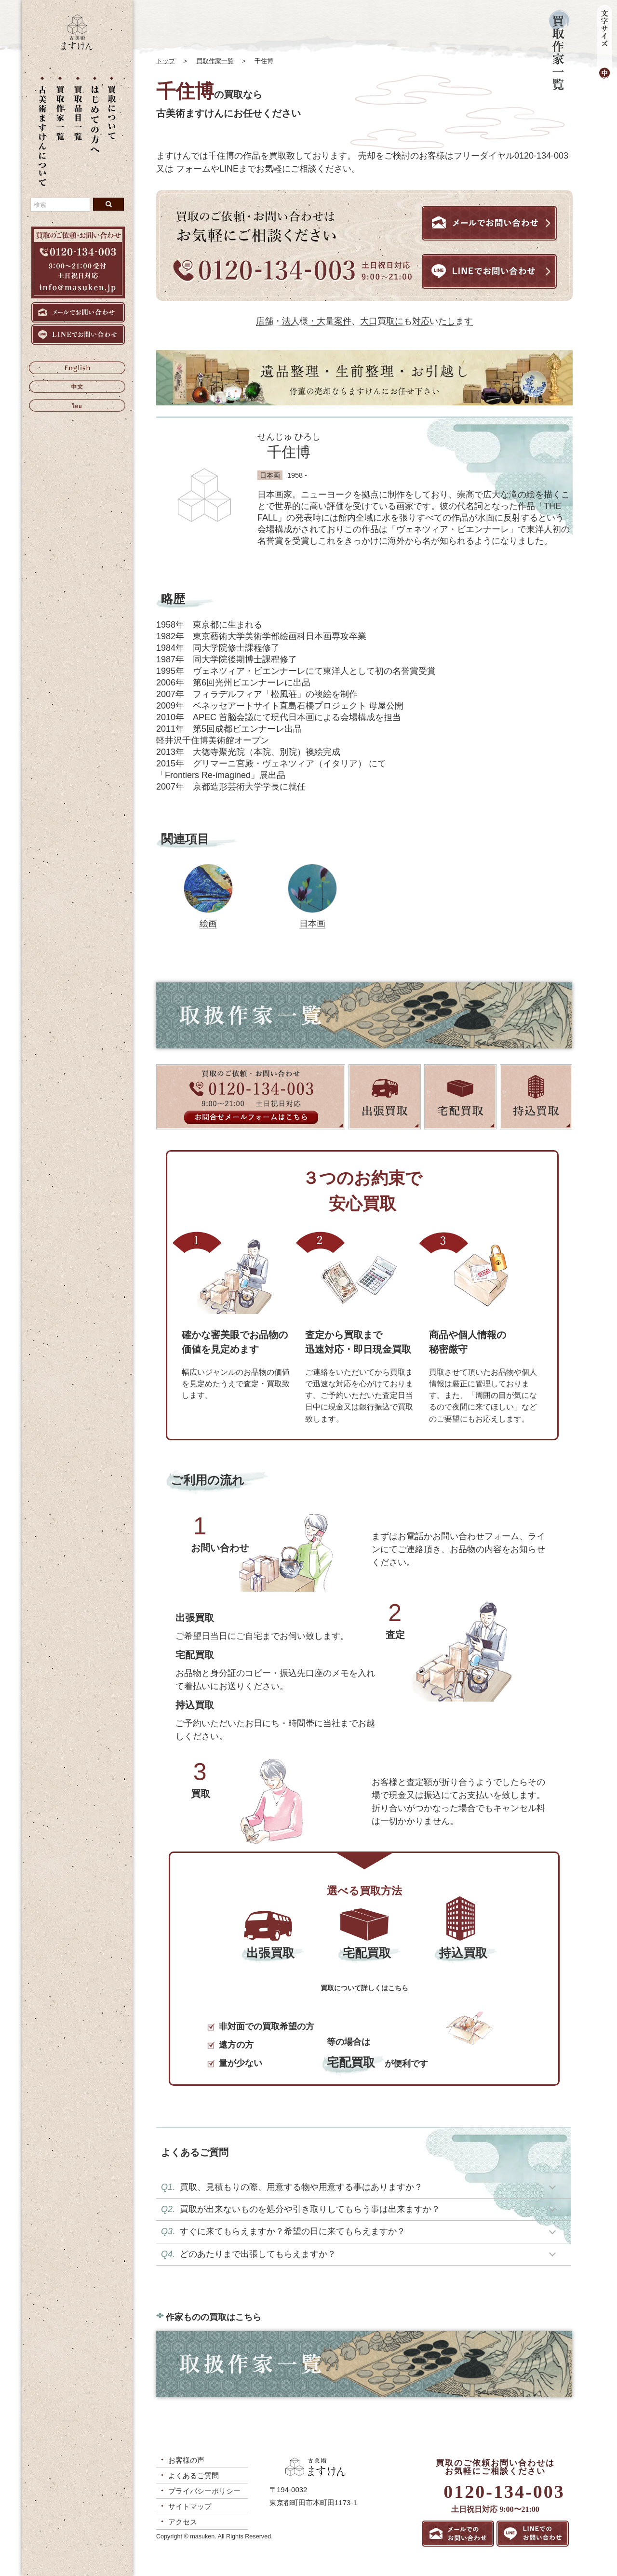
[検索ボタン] (108, 204)
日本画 (312, 923)
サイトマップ (190, 2506)
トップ (165, 61)
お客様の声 (186, 2460)
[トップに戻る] (77, 48)
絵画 (208, 923)
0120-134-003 (503, 2492)
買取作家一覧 (215, 61)
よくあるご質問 (193, 2475)
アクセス (182, 2522)
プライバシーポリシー (204, 2491)
